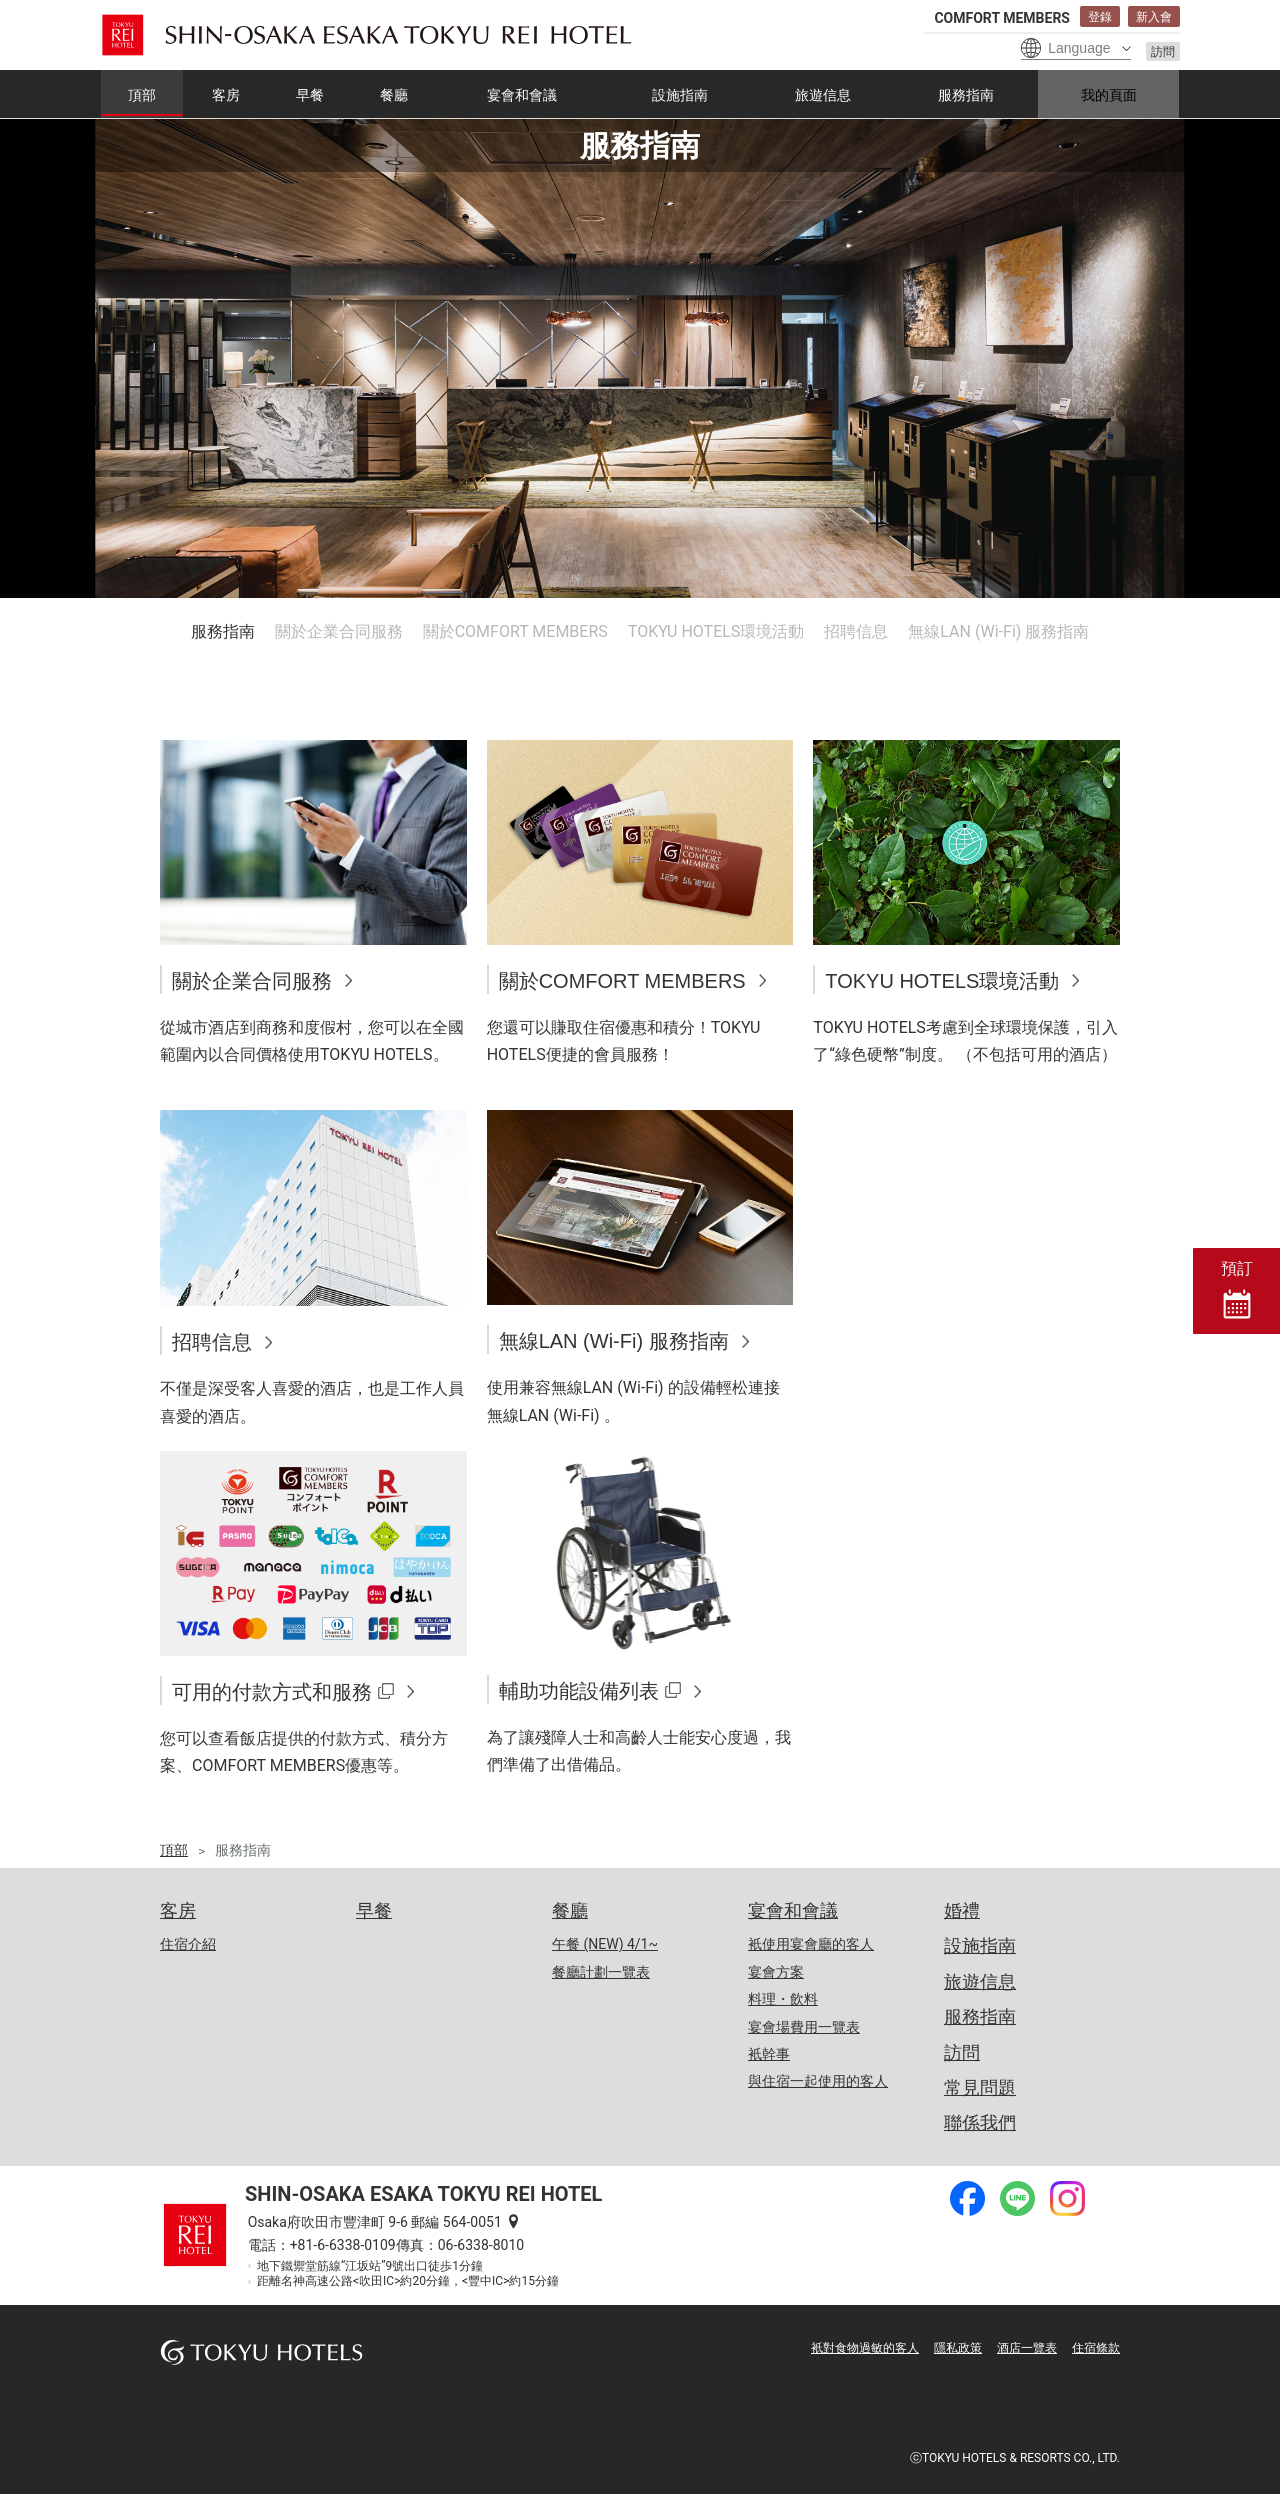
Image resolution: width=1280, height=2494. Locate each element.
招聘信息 (856, 631)
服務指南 (223, 631)
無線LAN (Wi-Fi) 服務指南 (998, 631)
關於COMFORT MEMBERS (515, 631)
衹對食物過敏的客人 (865, 2348)
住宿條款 (1096, 2348)
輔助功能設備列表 (579, 1691)
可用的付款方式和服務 (272, 1692)
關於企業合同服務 (339, 631)
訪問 (1163, 52)
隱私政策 (958, 2348)
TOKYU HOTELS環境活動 (716, 631)
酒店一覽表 (1027, 2348)
